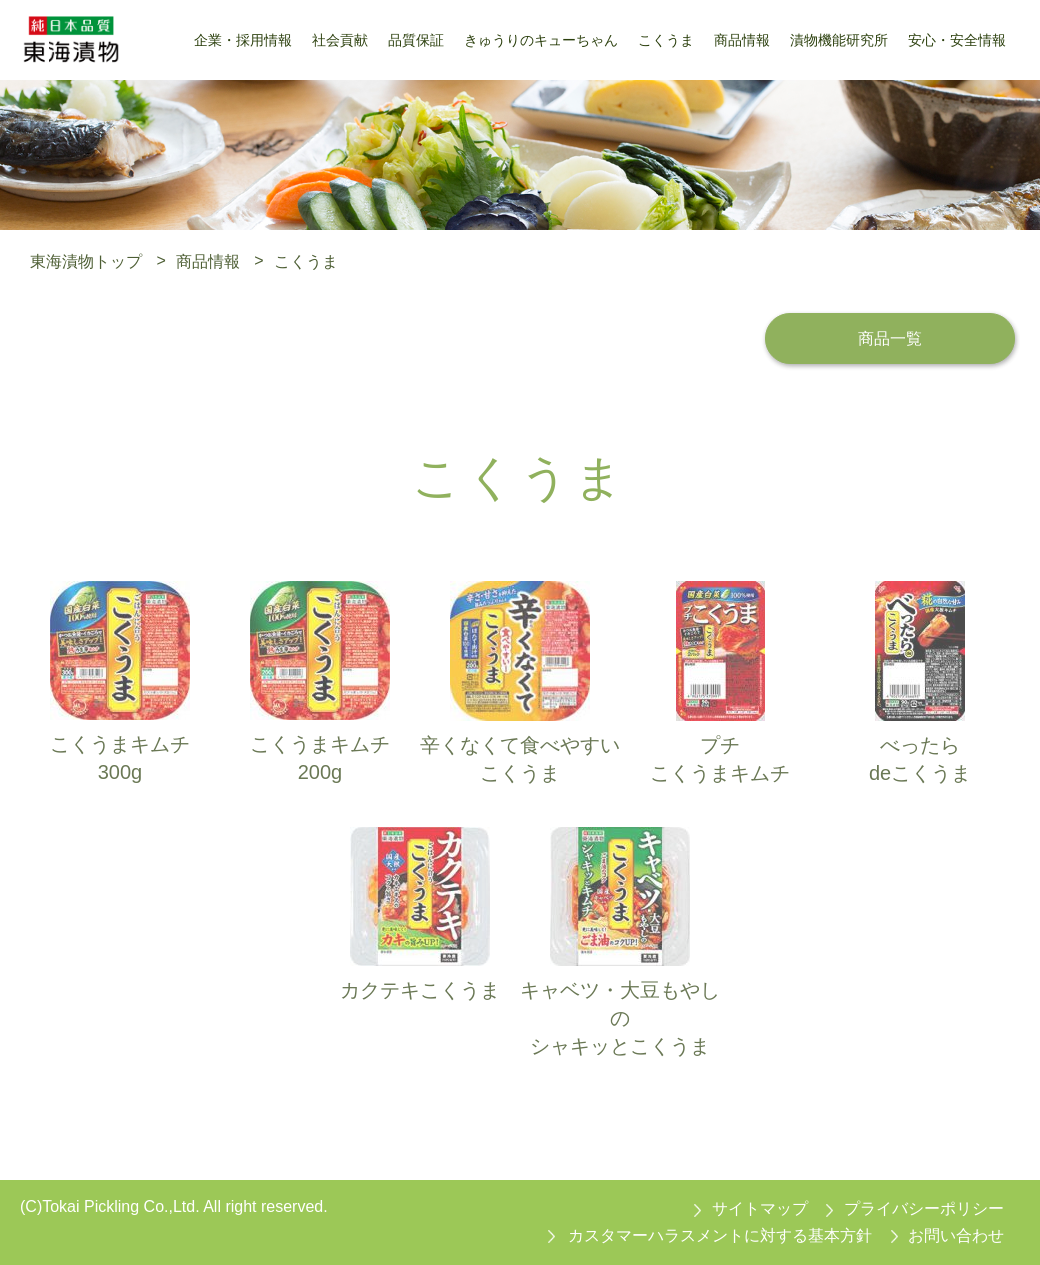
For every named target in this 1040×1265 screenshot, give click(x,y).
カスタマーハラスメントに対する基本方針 (720, 1235)
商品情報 (208, 260)
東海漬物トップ (86, 260)
